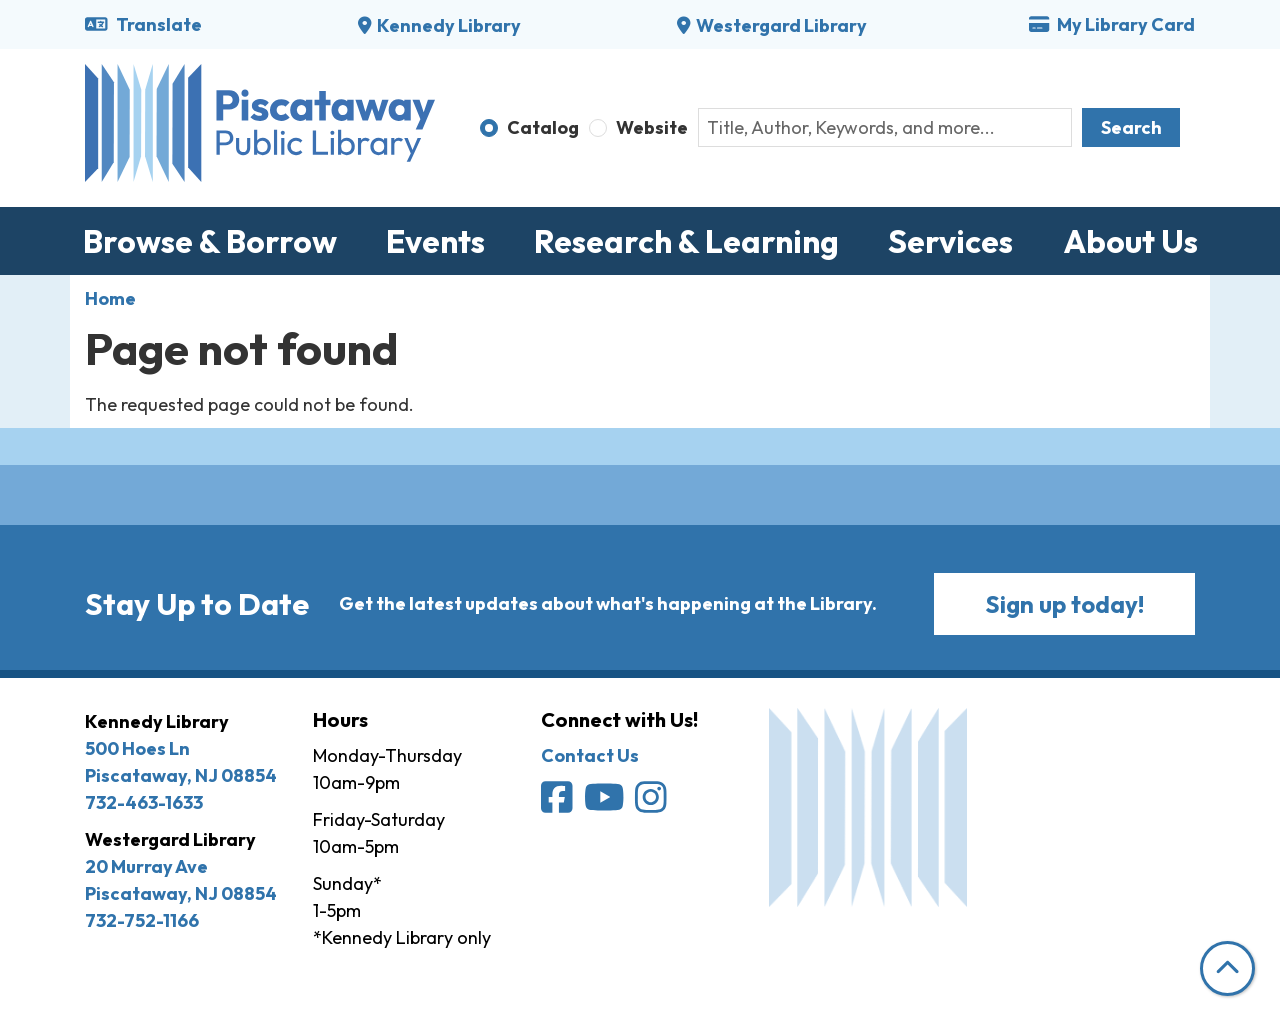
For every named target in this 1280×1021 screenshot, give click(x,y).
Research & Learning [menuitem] (686, 241)
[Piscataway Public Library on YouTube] (606, 803)
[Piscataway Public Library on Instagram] (652, 803)
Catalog (543, 127)
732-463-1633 (144, 802)
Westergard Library (781, 25)
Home (110, 298)
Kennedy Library (449, 25)
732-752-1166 (142, 920)
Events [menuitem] (435, 241)
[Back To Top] (1227, 968)
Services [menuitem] (950, 241)
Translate (143, 24)
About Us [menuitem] (1130, 241)
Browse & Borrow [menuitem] (210, 241)
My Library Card (1112, 24)
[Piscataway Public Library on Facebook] (558, 803)
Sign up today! (1064, 604)
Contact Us (590, 755)
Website (652, 127)
